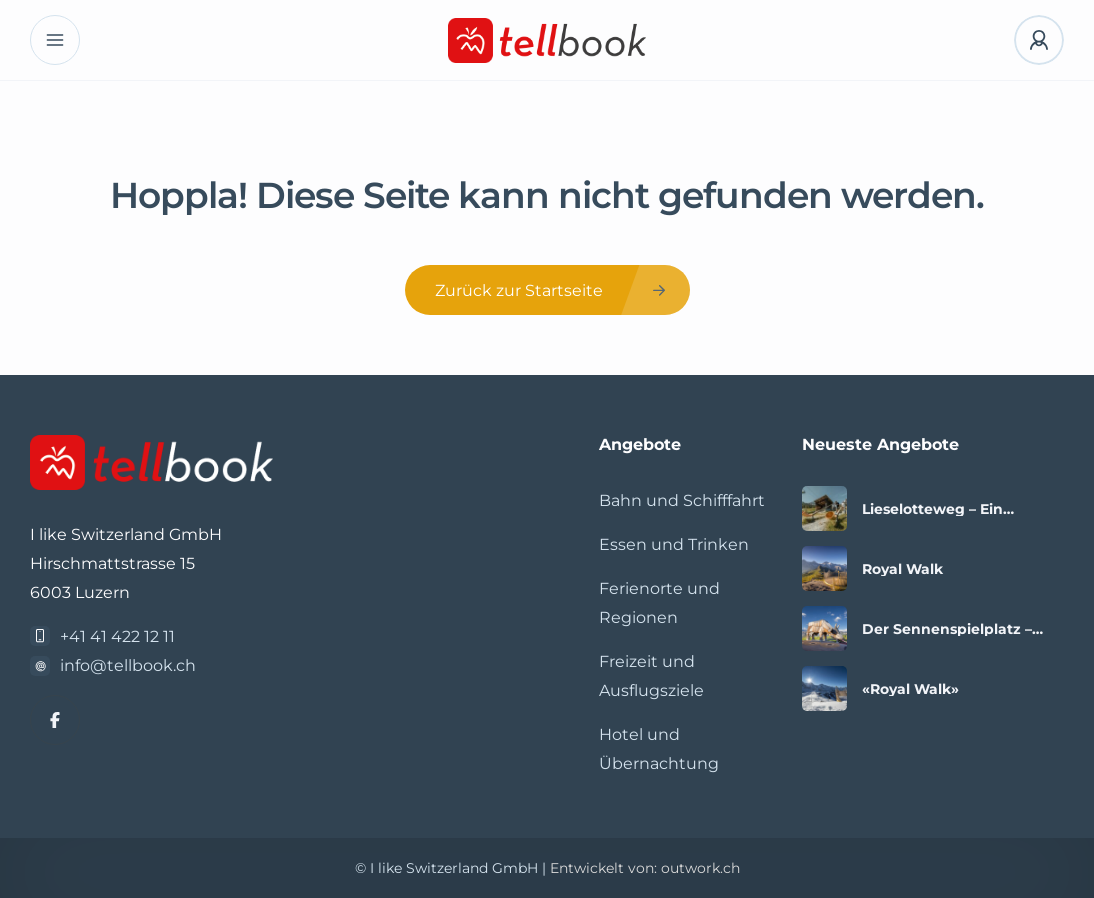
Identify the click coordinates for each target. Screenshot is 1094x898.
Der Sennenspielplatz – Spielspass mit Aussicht (948, 629)
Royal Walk (902, 569)
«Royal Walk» (910, 689)
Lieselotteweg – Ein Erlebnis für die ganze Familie (942, 509)
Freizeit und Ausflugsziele (651, 676)
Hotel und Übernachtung (659, 749)
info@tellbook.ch (128, 665)
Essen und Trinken (674, 544)
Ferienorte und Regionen (659, 603)
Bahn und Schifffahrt (682, 500)
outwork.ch (700, 868)
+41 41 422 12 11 (117, 636)
